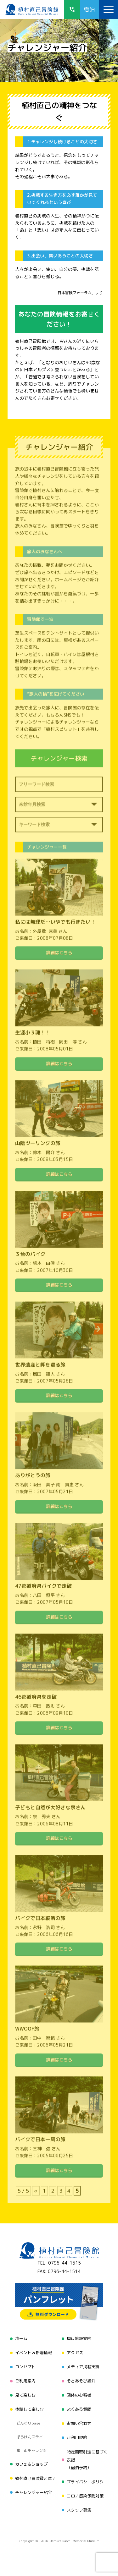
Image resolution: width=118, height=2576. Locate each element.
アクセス (75, 2352)
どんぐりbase (28, 2423)
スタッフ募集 (79, 2510)
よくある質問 (79, 2409)
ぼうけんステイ (29, 2437)
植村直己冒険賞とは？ (35, 2478)
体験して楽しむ (29, 2409)
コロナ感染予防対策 (85, 2496)
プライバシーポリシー (87, 2482)
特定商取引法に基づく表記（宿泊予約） (87, 2459)
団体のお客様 (79, 2395)
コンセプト (25, 2367)
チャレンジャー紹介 (33, 2492)
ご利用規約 (77, 2437)
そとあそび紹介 (81, 2381)
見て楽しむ (25, 2395)
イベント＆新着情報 (33, 2352)
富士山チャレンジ (31, 2450)
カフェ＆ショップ (31, 2464)
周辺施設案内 (79, 2338)
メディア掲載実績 (83, 2367)
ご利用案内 (25, 2381)
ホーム (21, 2338)
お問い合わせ (79, 2423)
